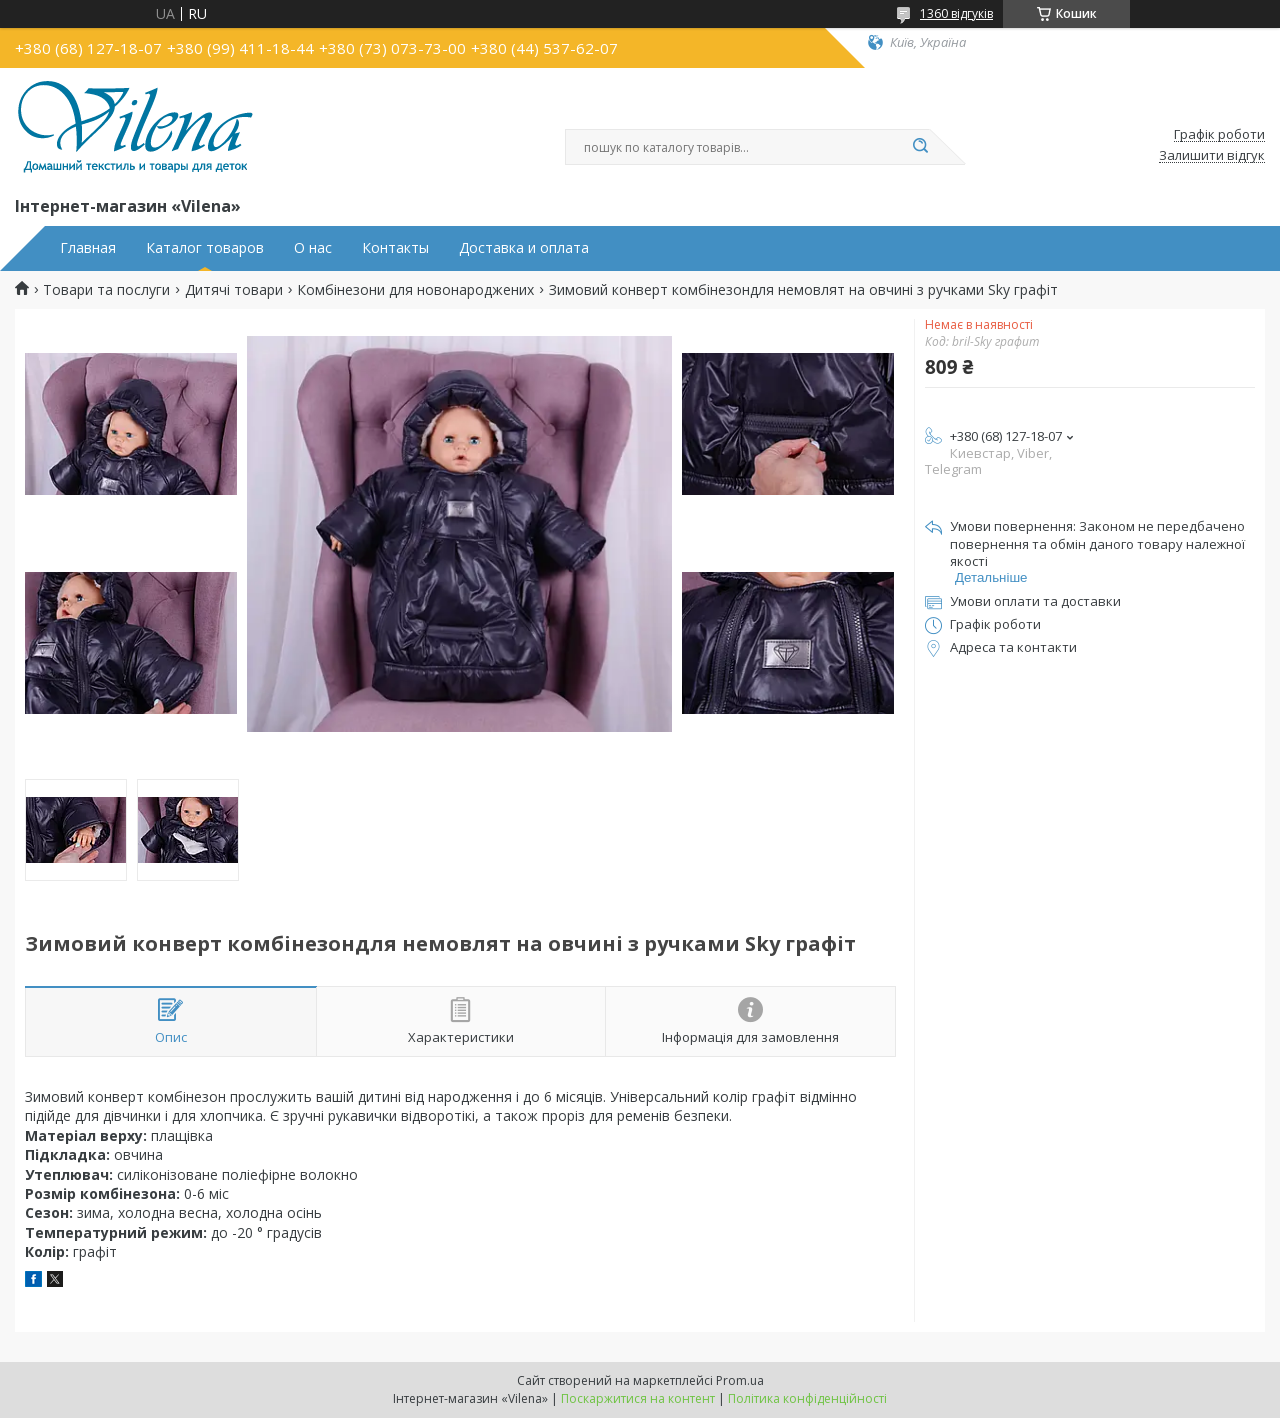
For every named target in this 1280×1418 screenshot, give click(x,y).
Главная (88, 248)
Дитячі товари (234, 290)
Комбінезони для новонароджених (415, 290)
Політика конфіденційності (807, 1398)
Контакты (395, 248)
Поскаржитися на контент (638, 1398)
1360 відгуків (956, 13)
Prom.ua (740, 1380)
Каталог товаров (205, 248)
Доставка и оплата (524, 248)
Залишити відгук (1212, 156)
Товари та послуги (106, 290)
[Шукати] (920, 147)
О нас (313, 248)
